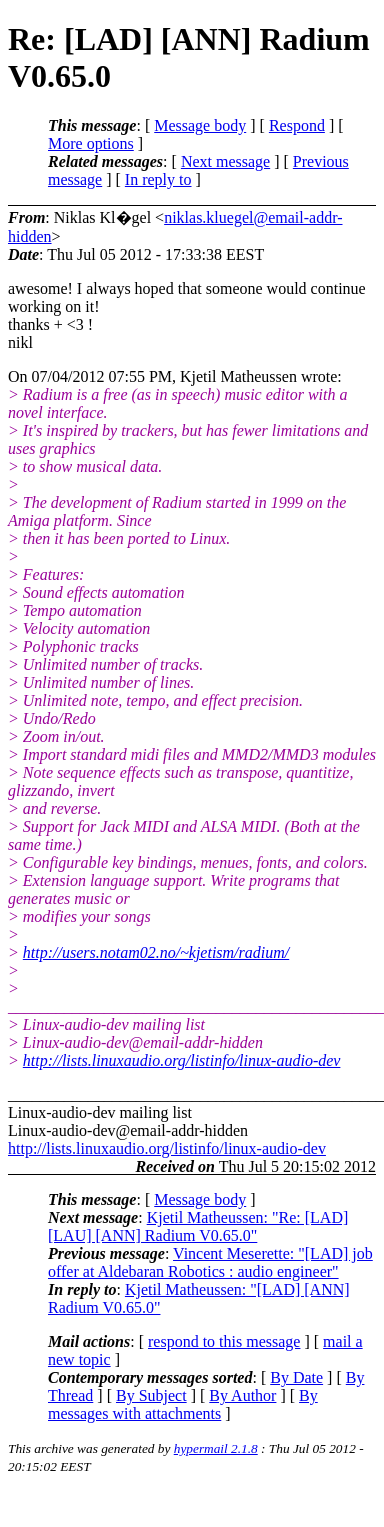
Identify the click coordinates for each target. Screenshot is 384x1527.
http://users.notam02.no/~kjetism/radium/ (156, 952)
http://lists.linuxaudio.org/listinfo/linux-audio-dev (182, 1060)
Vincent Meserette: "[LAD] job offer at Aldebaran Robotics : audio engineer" (210, 1262)
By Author (242, 1395)
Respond (297, 125)
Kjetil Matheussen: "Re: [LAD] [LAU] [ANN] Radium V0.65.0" (198, 1226)
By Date (296, 1377)
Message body (200, 125)
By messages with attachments (183, 1404)
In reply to (158, 179)
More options (91, 143)
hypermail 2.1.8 (216, 1448)
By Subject (151, 1395)
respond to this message (224, 1341)
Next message (225, 161)
